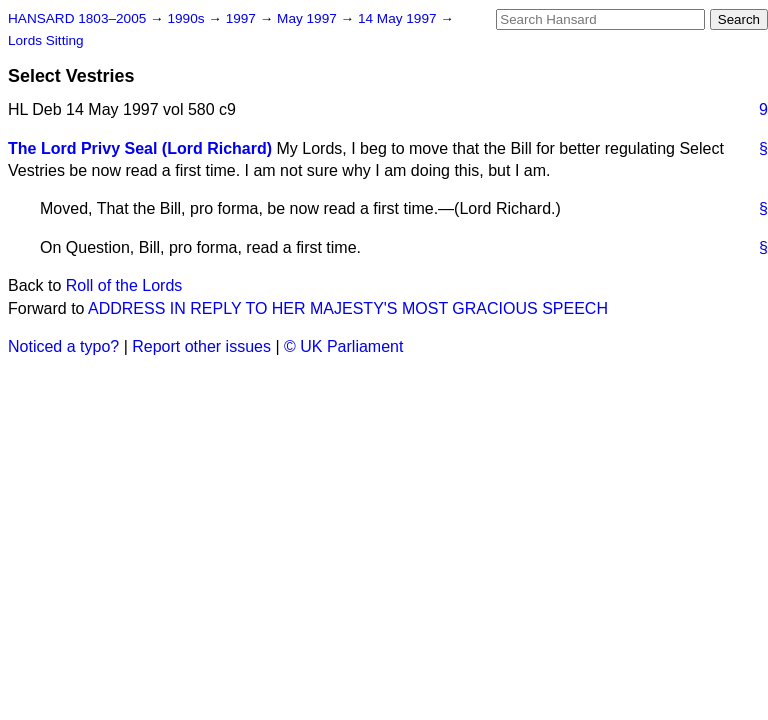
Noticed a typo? (63, 346)
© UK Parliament (343, 346)
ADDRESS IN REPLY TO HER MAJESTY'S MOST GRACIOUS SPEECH (348, 308)
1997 (243, 18)
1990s (187, 18)
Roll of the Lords (124, 285)
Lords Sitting (46, 40)
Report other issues (201, 346)
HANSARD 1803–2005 (77, 18)
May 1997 (308, 18)
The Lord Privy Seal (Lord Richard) (140, 148)
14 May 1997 (399, 18)
